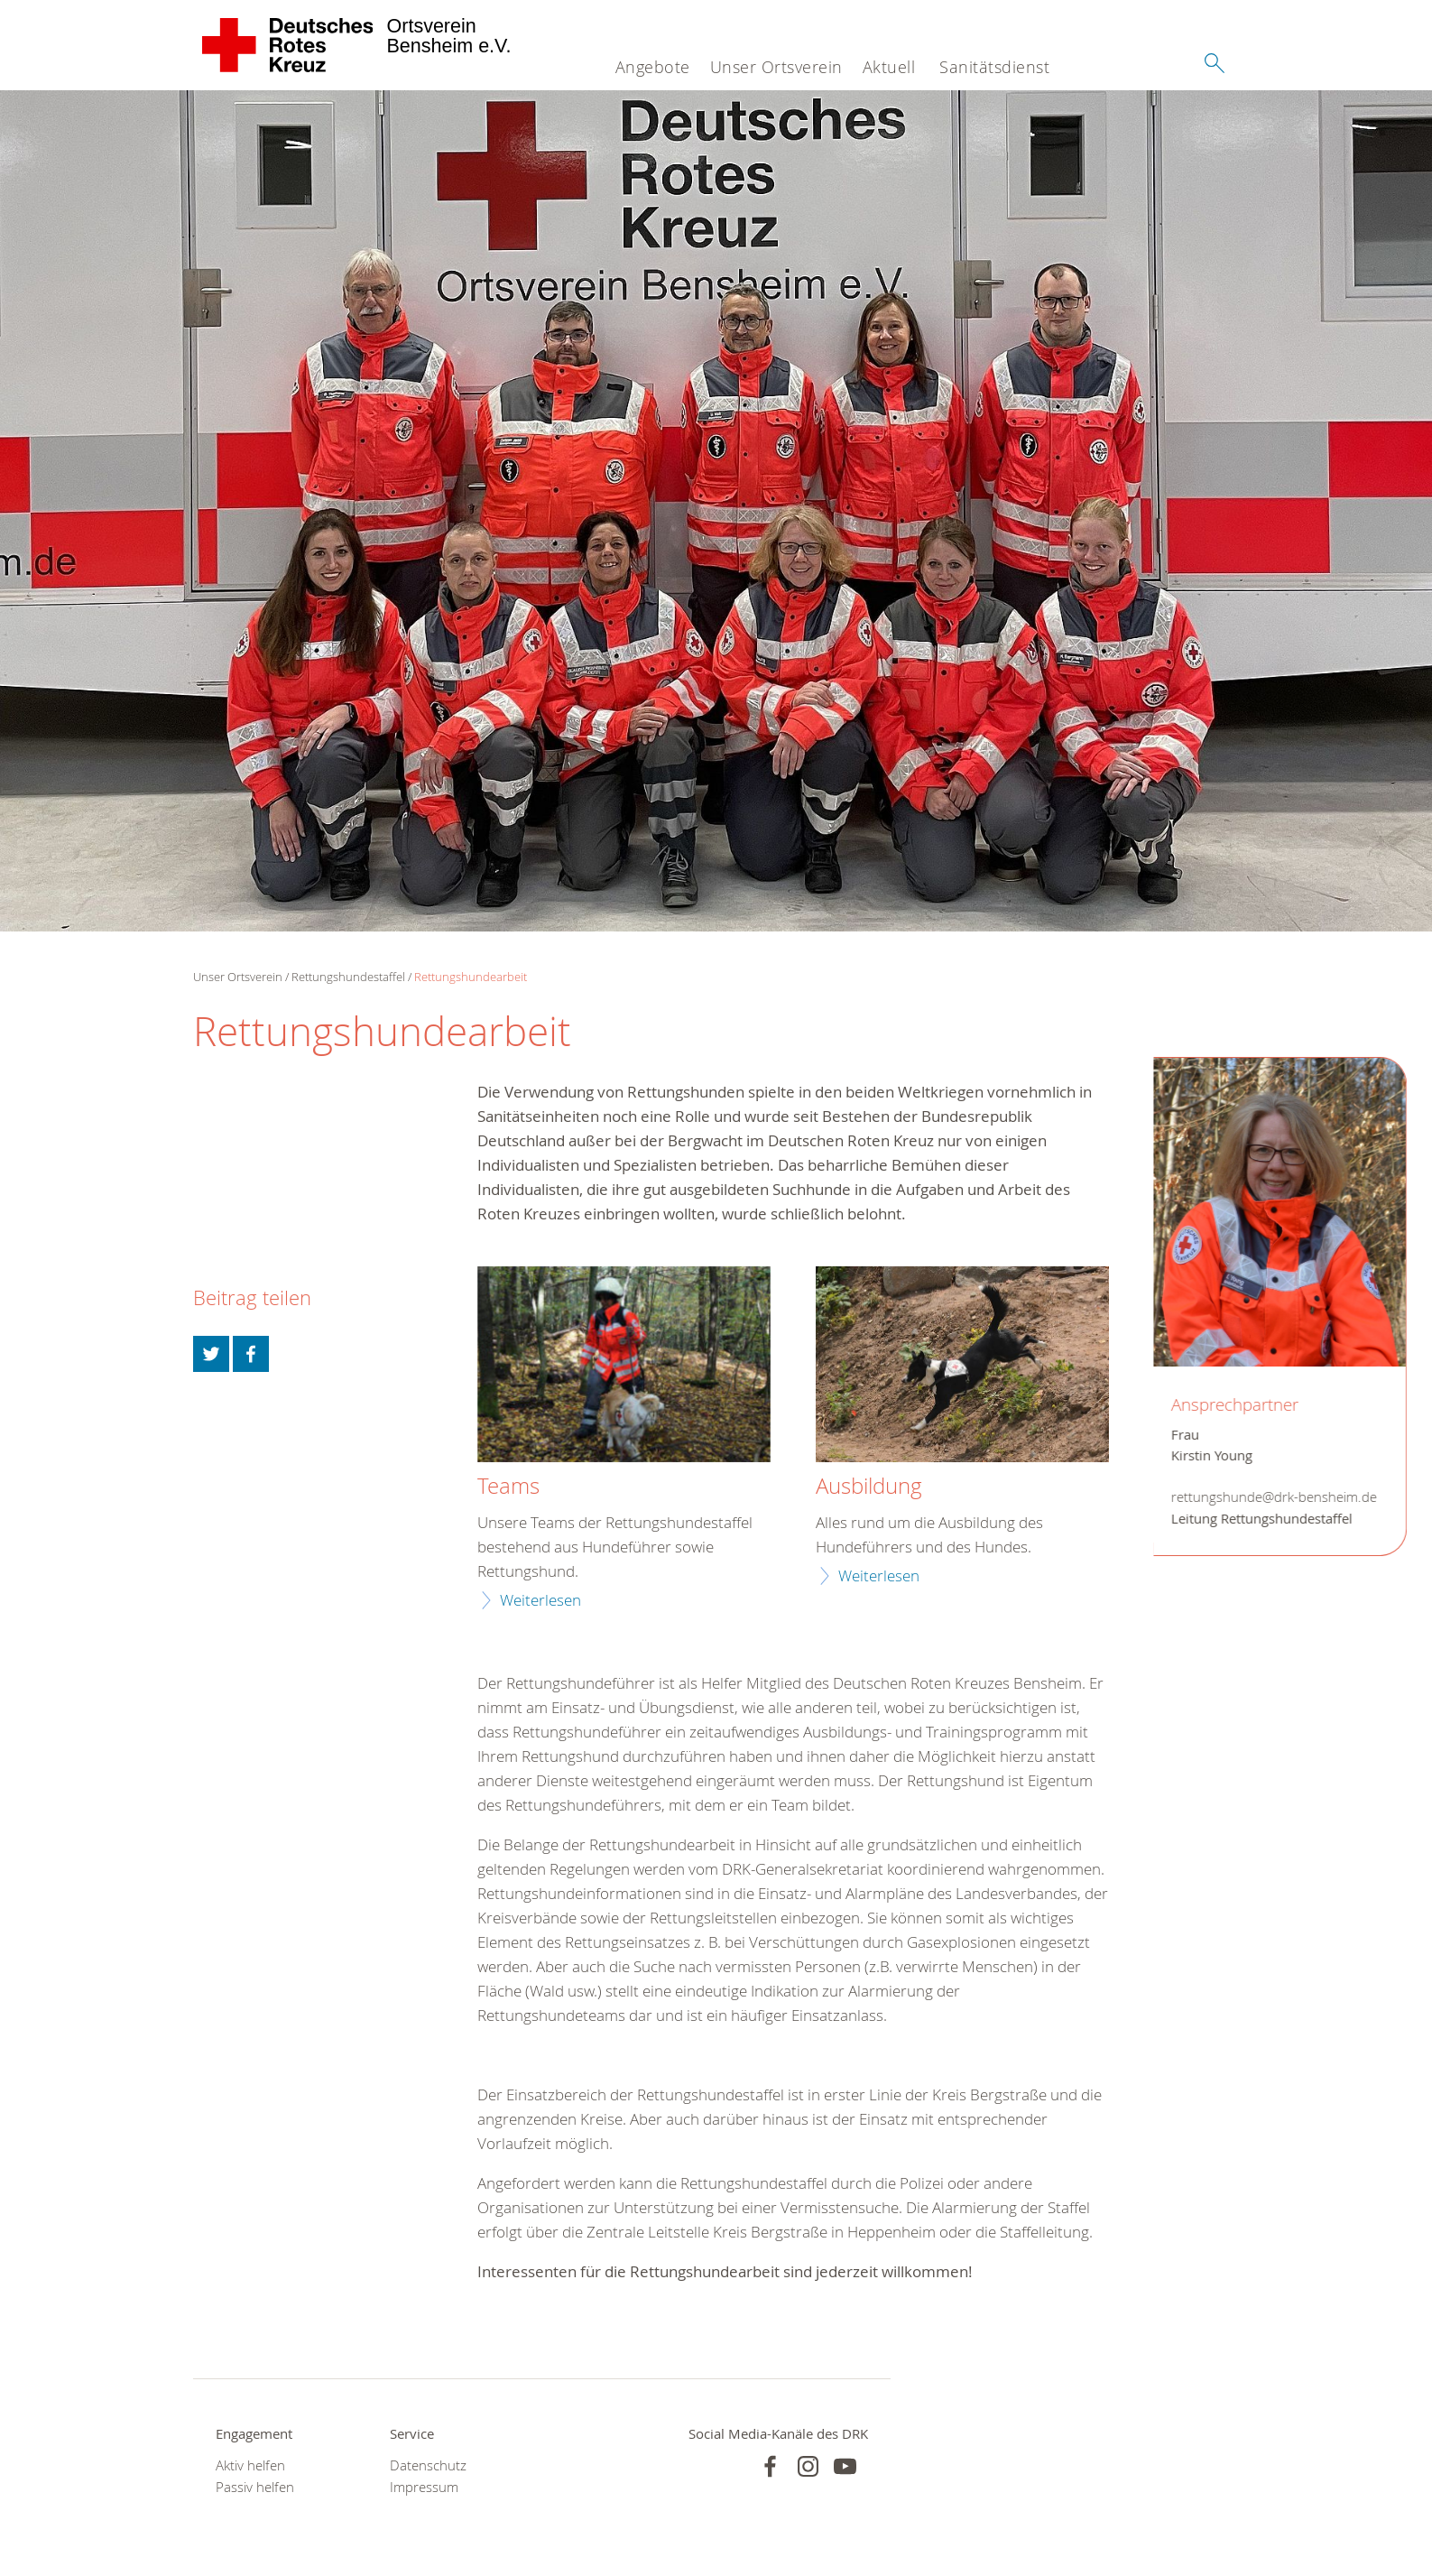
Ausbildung (869, 1486)
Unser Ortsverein (776, 67)
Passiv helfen (255, 2487)
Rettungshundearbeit (470, 976)
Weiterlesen (540, 1599)
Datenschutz (428, 2465)
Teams (508, 1486)
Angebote (652, 67)
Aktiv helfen (250, 2465)
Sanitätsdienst (994, 67)
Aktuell (889, 67)
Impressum (424, 2487)
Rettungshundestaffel (348, 976)
